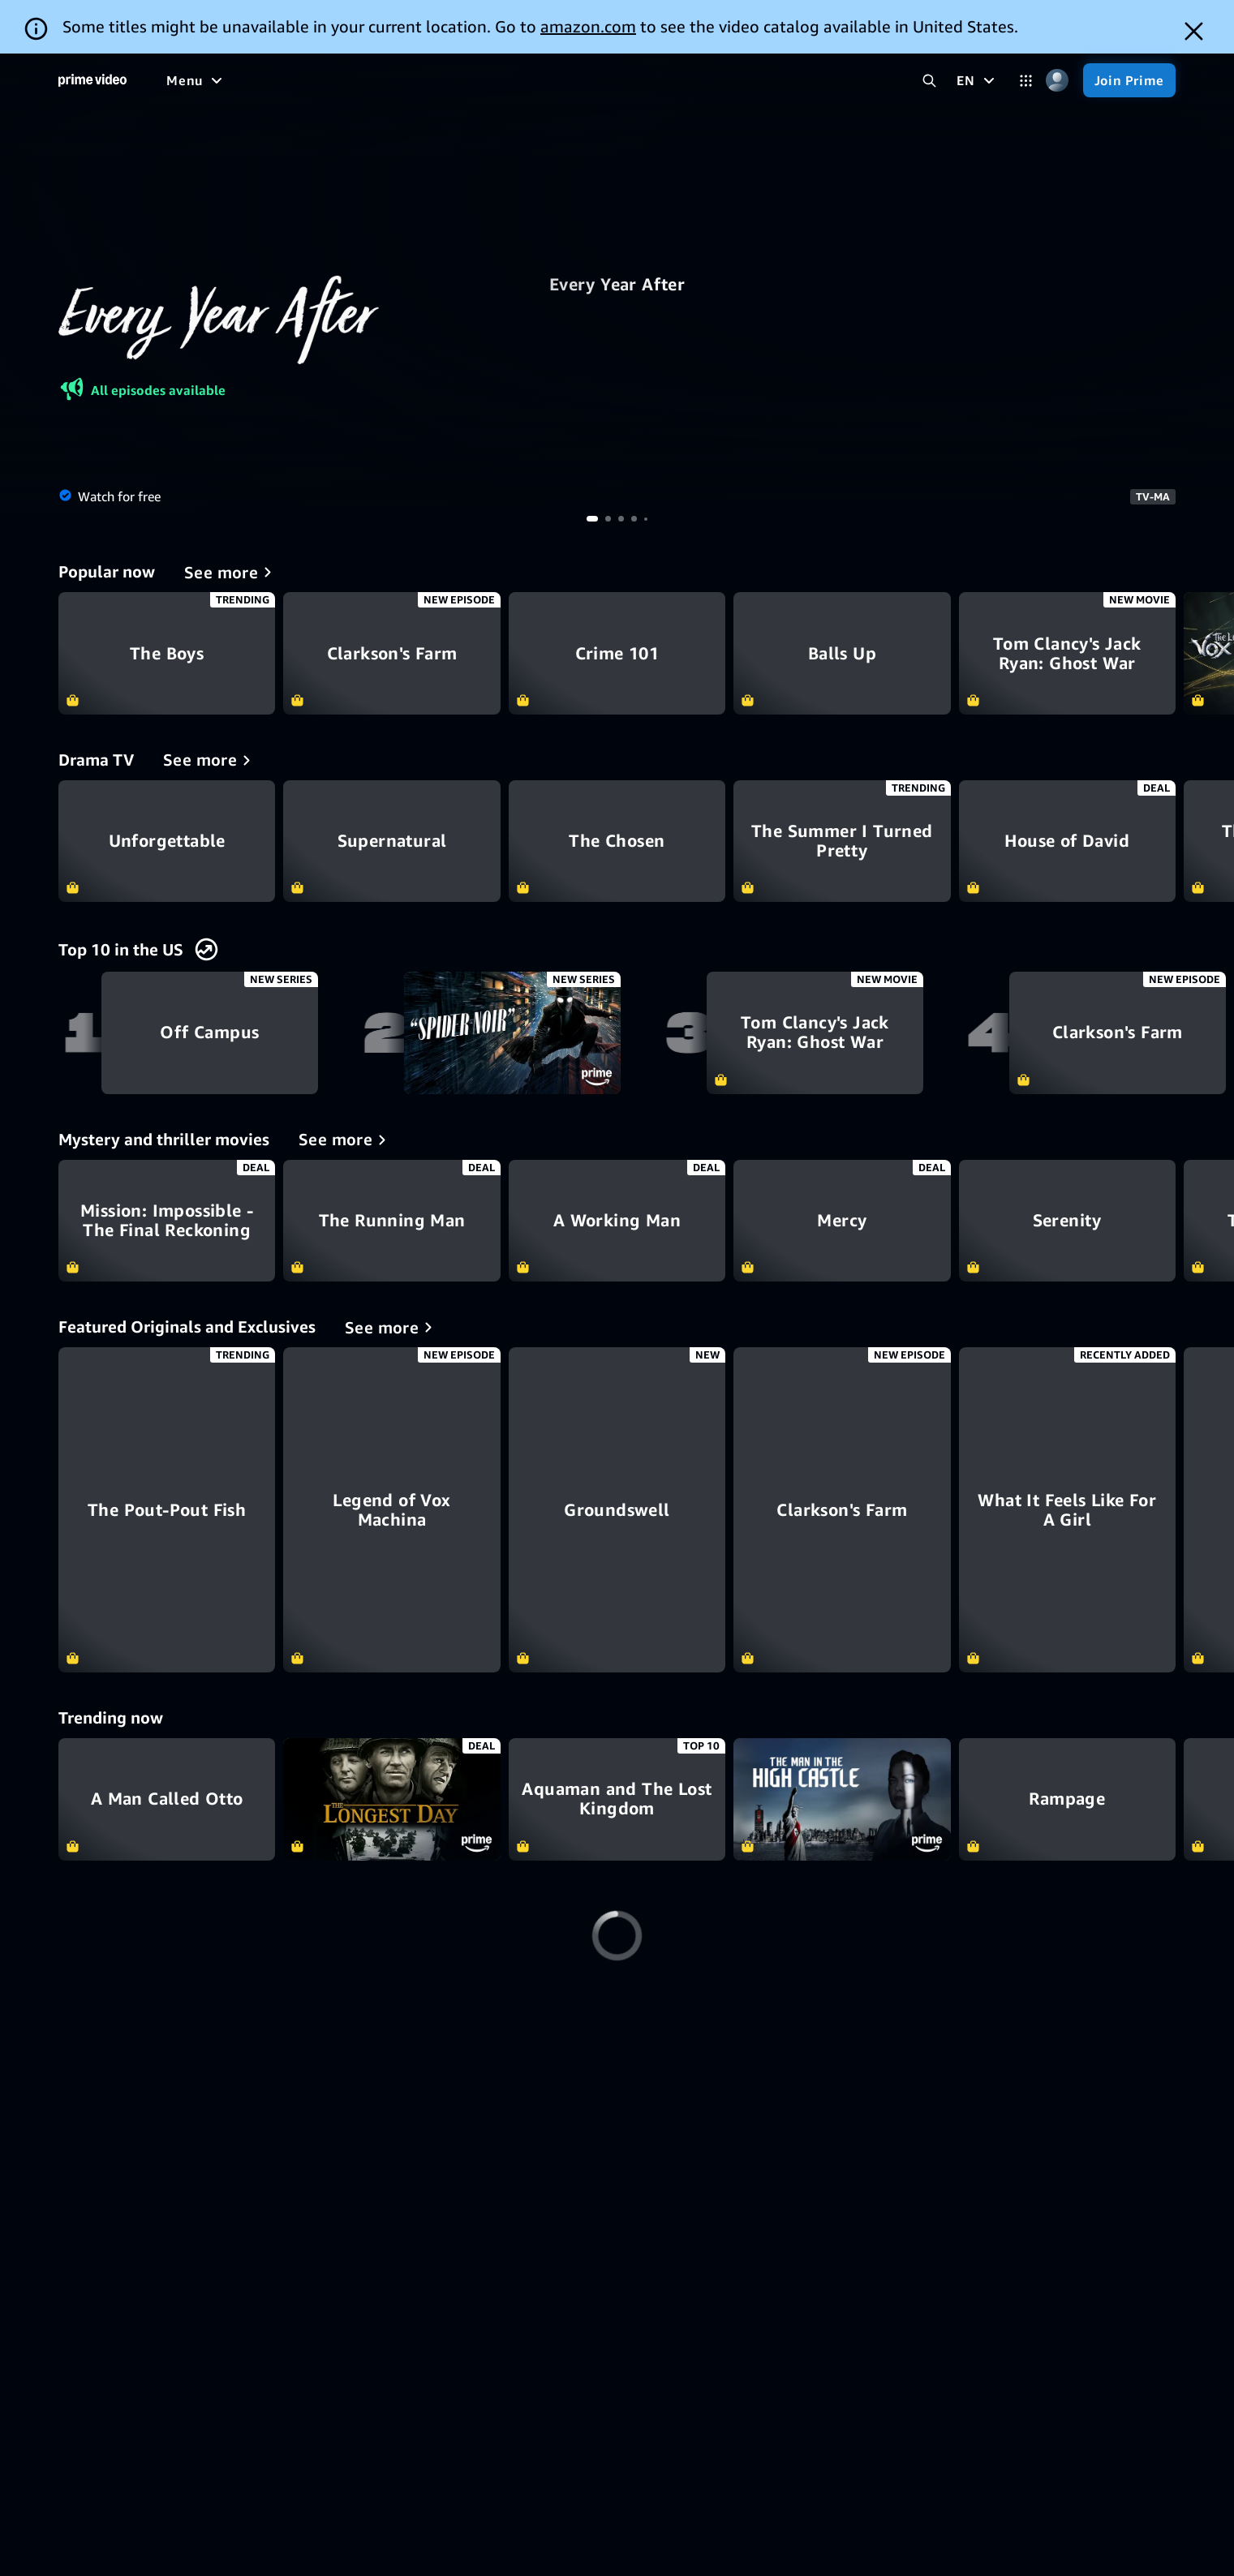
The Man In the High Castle (841, 1799)
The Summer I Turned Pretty (841, 841)
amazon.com (588, 26)
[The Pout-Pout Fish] (166, 1509)
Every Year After (617, 285)
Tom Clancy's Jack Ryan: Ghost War (1067, 653)
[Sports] (485, 80)
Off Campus (209, 1032)
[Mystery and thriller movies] (345, 1139)
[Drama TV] (209, 760)
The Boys (166, 653)
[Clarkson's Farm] (841, 1509)
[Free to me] (252, 80)
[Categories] (1026, 81)
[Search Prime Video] (929, 81)
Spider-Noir (512, 1032)
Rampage (1067, 1799)
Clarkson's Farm (391, 653)
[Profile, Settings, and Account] (1057, 81)
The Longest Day (391, 1799)
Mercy (841, 1221)
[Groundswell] (617, 1509)
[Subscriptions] (716, 80)
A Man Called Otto (166, 1799)
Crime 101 (617, 653)
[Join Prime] (1129, 80)
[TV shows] (410, 80)
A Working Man (617, 1221)
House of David (1067, 841)
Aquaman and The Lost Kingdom (617, 1799)
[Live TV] (613, 80)
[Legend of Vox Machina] (391, 1509)
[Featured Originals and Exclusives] (391, 1327)
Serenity (1067, 1221)
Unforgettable (166, 841)
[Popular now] (230, 572)
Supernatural (391, 841)
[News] (547, 80)
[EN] (977, 80)
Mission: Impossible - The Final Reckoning (166, 1221)
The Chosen (617, 841)
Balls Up (841, 653)
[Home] (92, 80)
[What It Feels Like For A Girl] (1067, 1509)
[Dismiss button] (1194, 31)
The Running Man (391, 1221)
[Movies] (333, 80)
